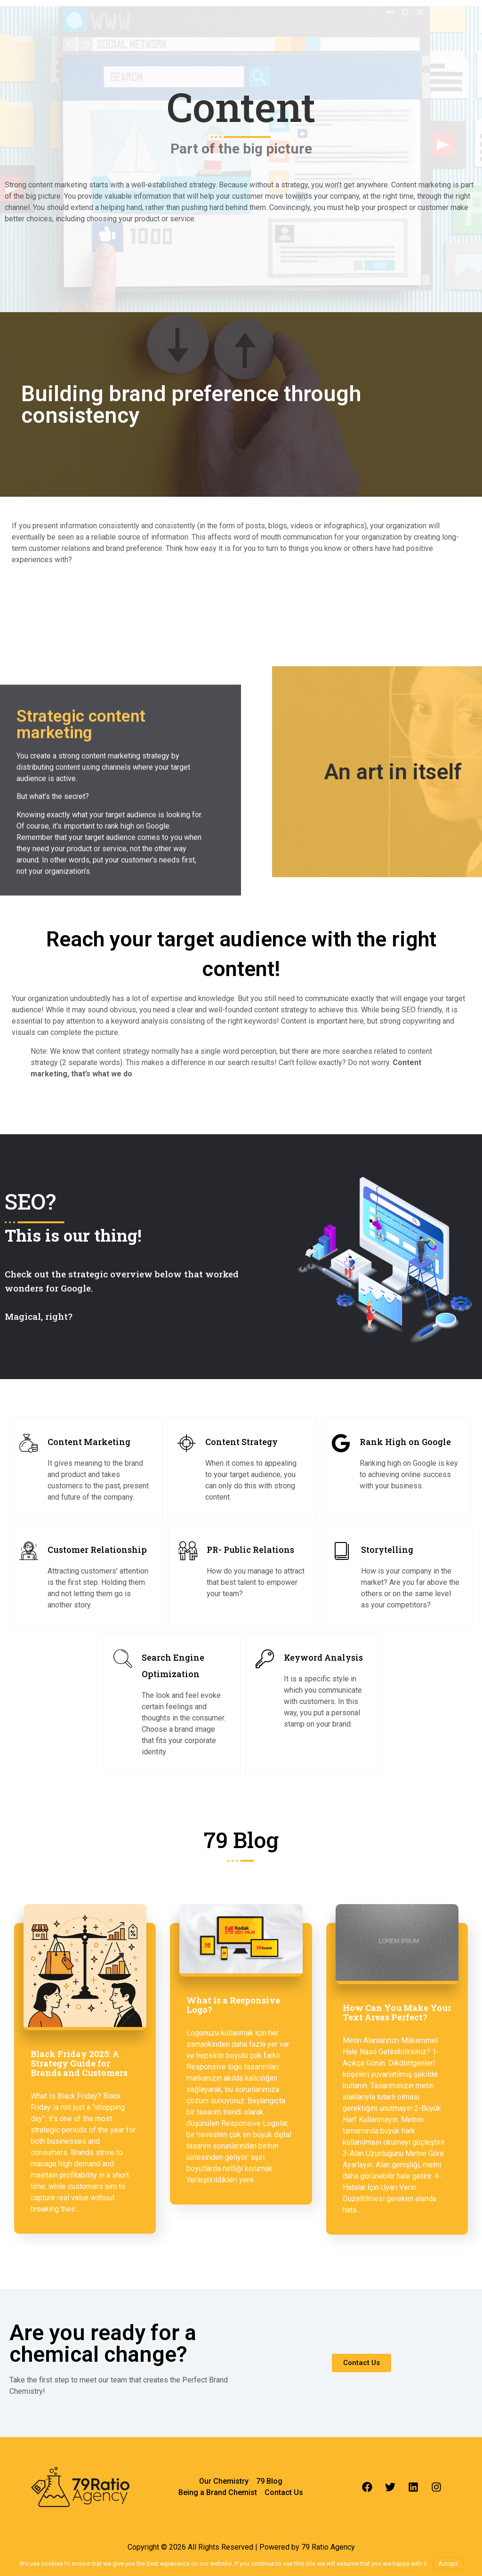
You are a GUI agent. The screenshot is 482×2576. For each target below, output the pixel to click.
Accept (448, 2563)
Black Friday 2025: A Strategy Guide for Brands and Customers (79, 2063)
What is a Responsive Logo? (233, 2005)
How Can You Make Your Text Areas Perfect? (397, 2012)
